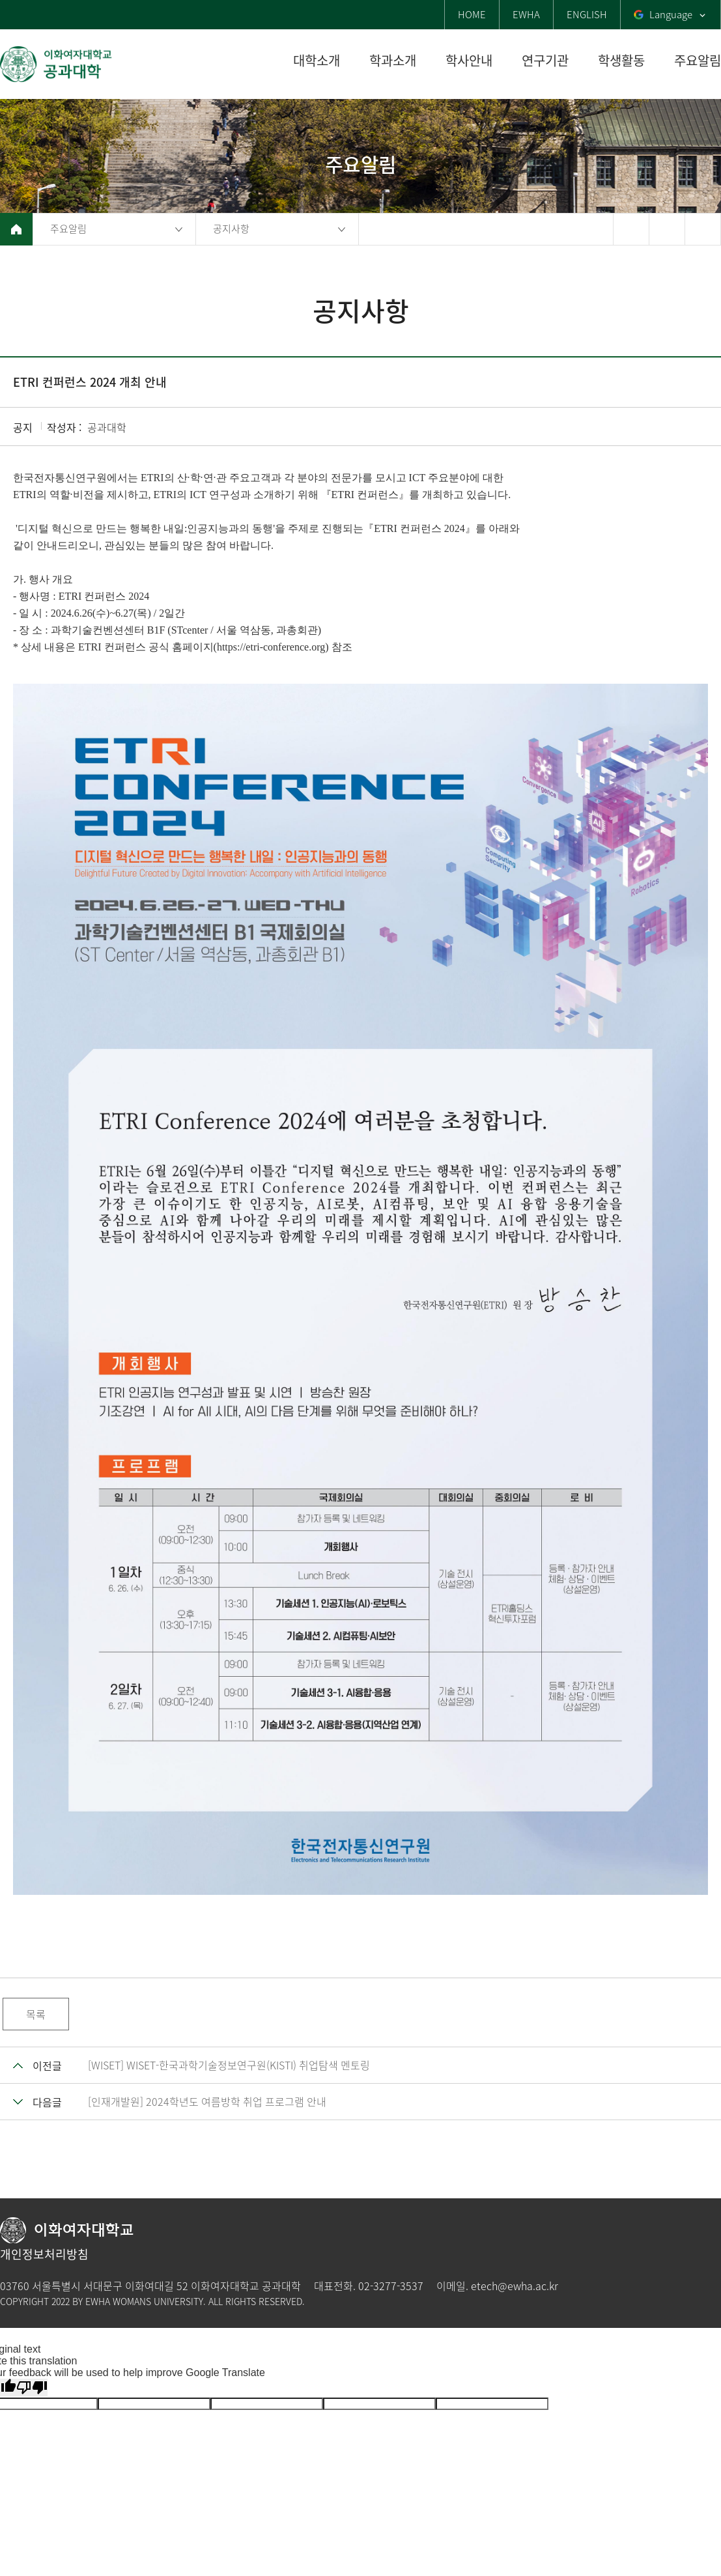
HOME (472, 14)
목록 (36, 2014)
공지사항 (231, 228)
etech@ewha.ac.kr (514, 2285)
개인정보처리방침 (44, 2254)
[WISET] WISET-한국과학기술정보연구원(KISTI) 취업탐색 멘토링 (229, 2065)
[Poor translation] (32, 2387)
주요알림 (68, 228)
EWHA (526, 14)
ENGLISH (587, 14)
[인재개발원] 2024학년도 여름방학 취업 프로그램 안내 (207, 2101)
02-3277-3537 (390, 2285)
